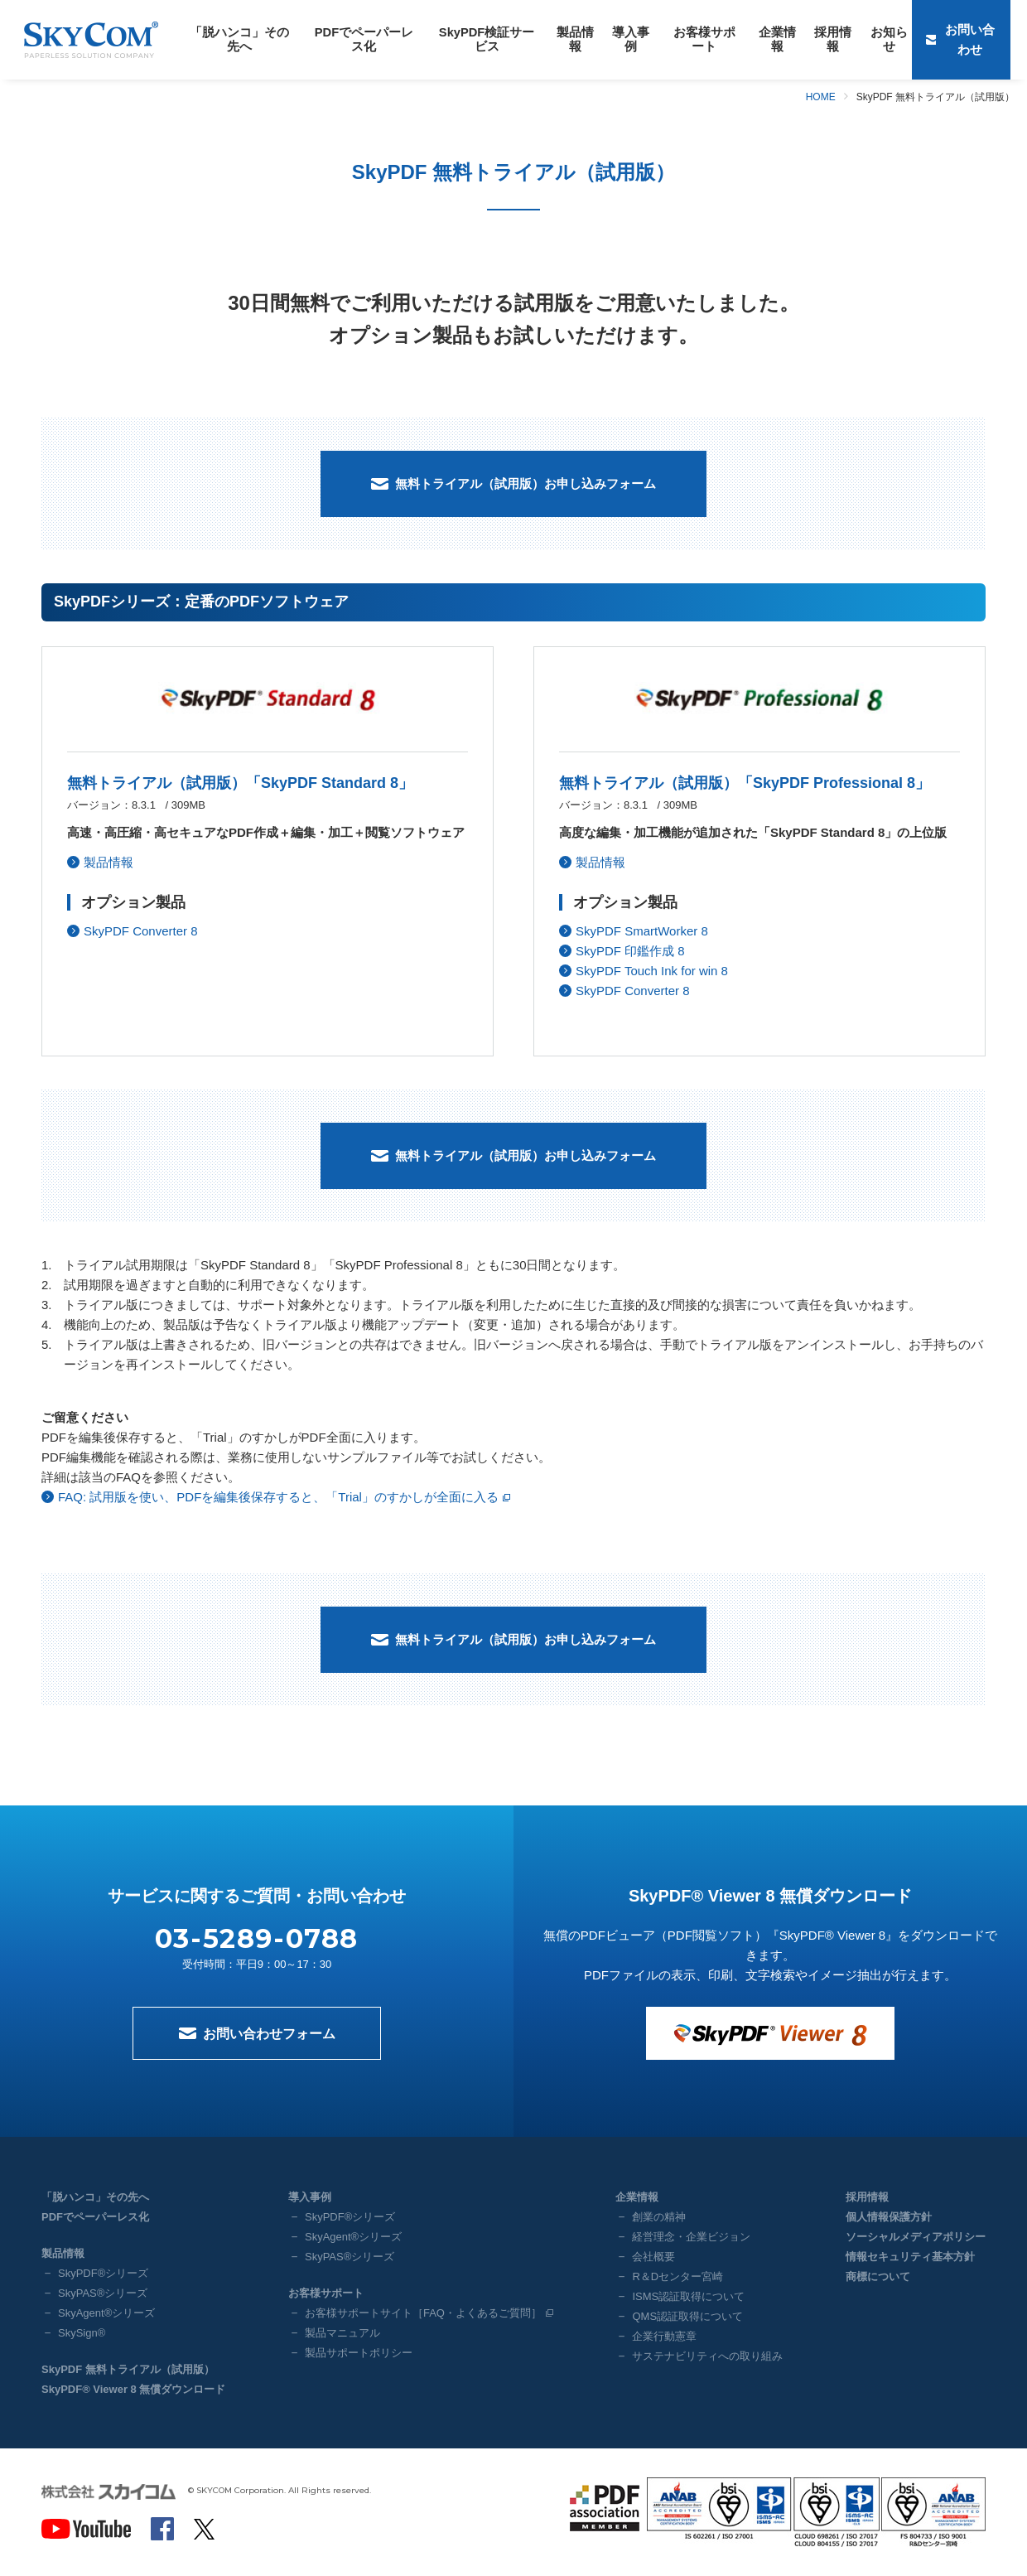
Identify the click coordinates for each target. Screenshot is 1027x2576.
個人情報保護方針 (889, 2217)
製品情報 (554, 39)
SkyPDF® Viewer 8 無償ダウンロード (133, 2389)
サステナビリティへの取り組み (707, 2356)
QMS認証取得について (687, 2316)
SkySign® (81, 2333)
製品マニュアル (342, 2333)
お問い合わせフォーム (269, 2034)
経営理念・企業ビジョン (691, 2236)
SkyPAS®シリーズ (102, 2293)
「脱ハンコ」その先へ (236, 39)
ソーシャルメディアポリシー (916, 2236)
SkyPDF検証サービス (470, 39)
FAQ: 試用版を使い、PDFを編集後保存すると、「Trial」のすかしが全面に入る (278, 1497)
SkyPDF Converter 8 (141, 931)
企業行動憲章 (664, 2336)
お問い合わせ (971, 39)
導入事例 (607, 39)
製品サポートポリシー (358, 2352)
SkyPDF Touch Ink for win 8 (652, 971)
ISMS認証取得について (688, 2296)
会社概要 (653, 2256)
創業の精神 (659, 2217)
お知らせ (851, 39)
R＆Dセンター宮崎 (677, 2276)
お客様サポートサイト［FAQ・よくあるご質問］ (423, 2313)
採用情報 (798, 39)
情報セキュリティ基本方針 (910, 2256)
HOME (821, 97)
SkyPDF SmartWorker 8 (642, 931)
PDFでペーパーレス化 (353, 39)
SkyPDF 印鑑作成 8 (630, 951)
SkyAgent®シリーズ (106, 2313)
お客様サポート (676, 39)
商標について (878, 2276)
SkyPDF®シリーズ (103, 2273)
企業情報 (745, 39)
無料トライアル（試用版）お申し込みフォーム (525, 483)
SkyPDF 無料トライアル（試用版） (128, 2369)
